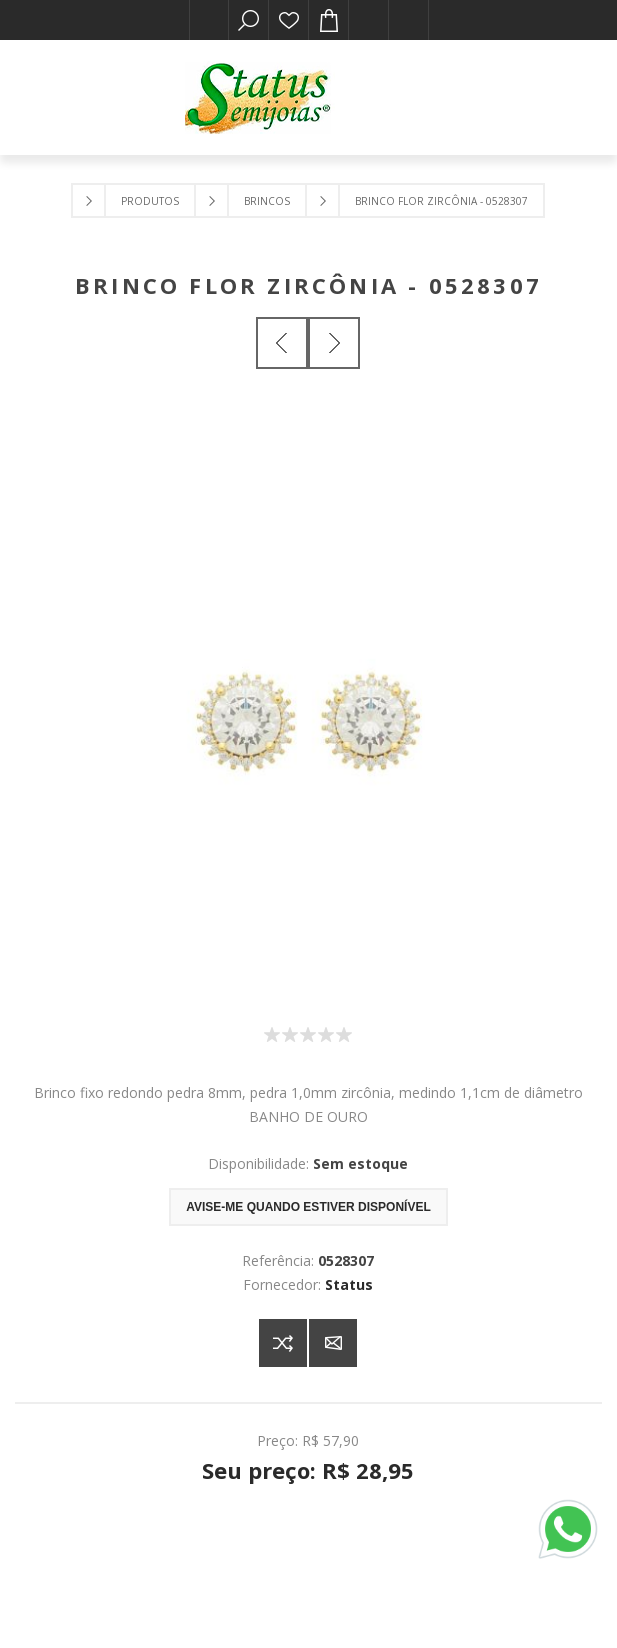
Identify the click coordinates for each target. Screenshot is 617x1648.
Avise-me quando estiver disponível (308, 1207)
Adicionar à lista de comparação (283, 1343)
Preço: (277, 1440)
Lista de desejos (289, 20)
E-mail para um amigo (333, 1343)
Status (349, 1284)
